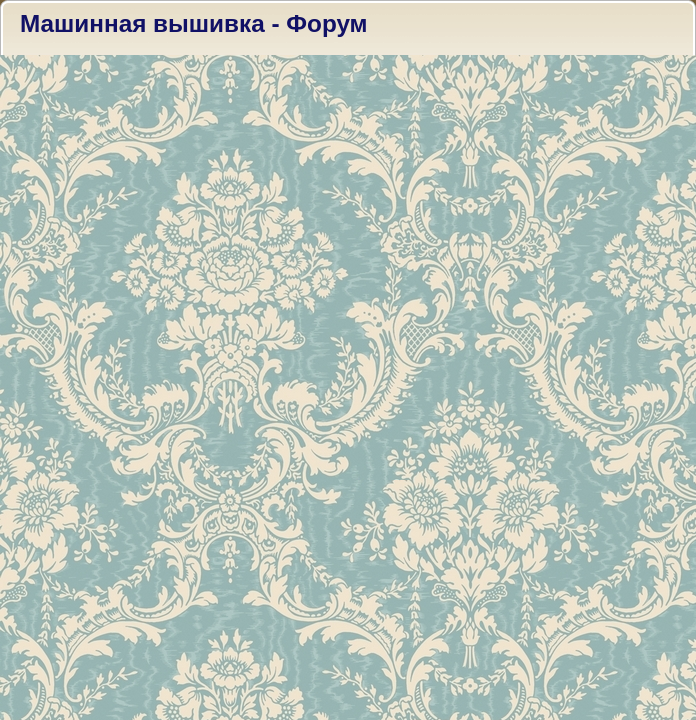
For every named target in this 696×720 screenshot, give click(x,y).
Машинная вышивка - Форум (194, 23)
